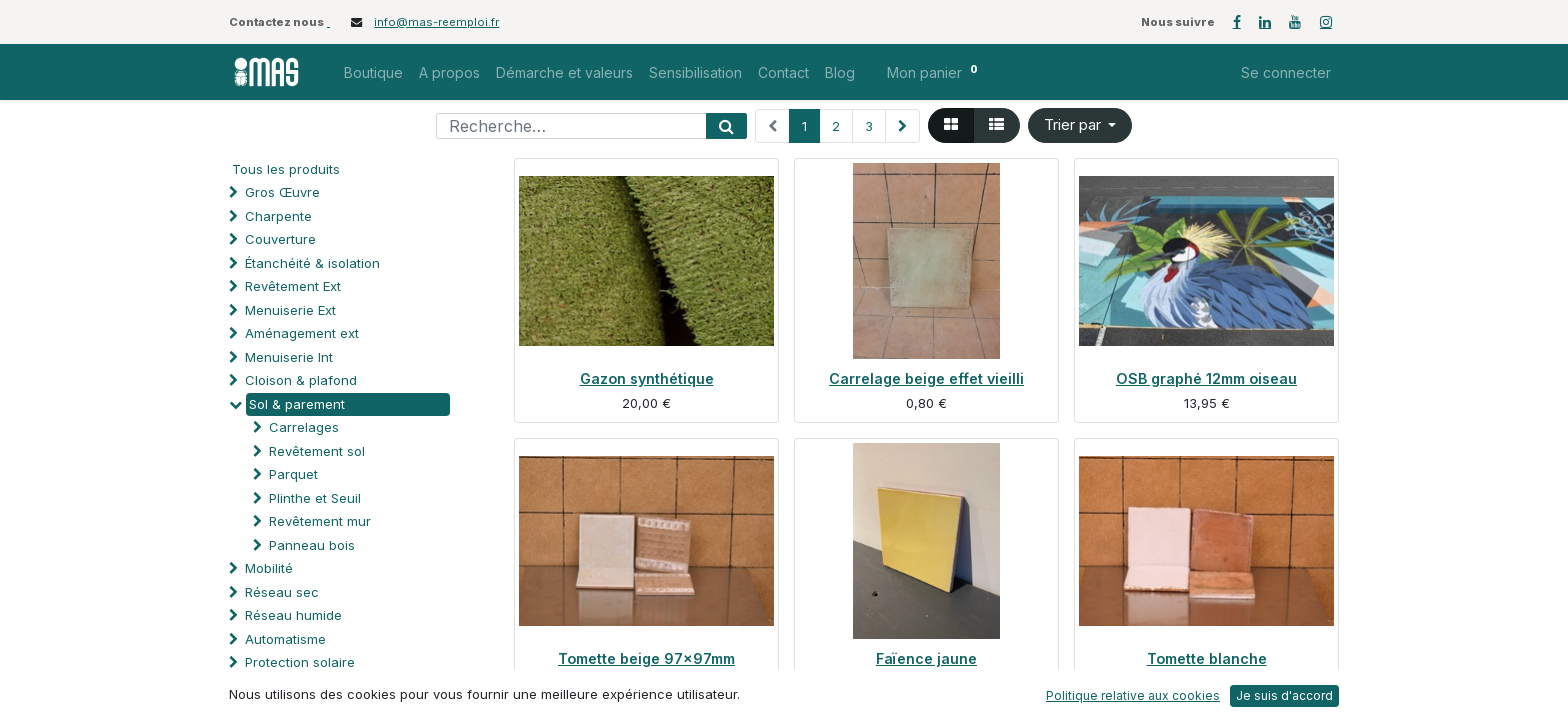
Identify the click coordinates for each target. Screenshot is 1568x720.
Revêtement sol (317, 451)
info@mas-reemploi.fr (436, 22)
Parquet (293, 474)
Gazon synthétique (647, 378)
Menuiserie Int (289, 357)
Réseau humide (293, 615)
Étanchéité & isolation (312, 263)
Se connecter (1286, 72)
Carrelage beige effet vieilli (926, 378)
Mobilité (269, 568)
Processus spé (291, 686)
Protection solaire (300, 662)
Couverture (280, 239)
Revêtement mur (320, 521)
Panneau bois (312, 545)
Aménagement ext (302, 333)
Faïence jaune (926, 658)
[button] (1080, 125)
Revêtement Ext (293, 286)
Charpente (278, 216)
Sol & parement (299, 404)
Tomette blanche (1207, 658)
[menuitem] (373, 72)
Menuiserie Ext (290, 310)
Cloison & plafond (301, 380)
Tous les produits (286, 169)
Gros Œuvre (282, 192)
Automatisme (285, 639)
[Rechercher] (726, 126)
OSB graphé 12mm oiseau (1206, 378)
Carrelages (304, 427)
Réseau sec (282, 592)
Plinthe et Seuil (315, 498)
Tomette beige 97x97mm (646, 658)
